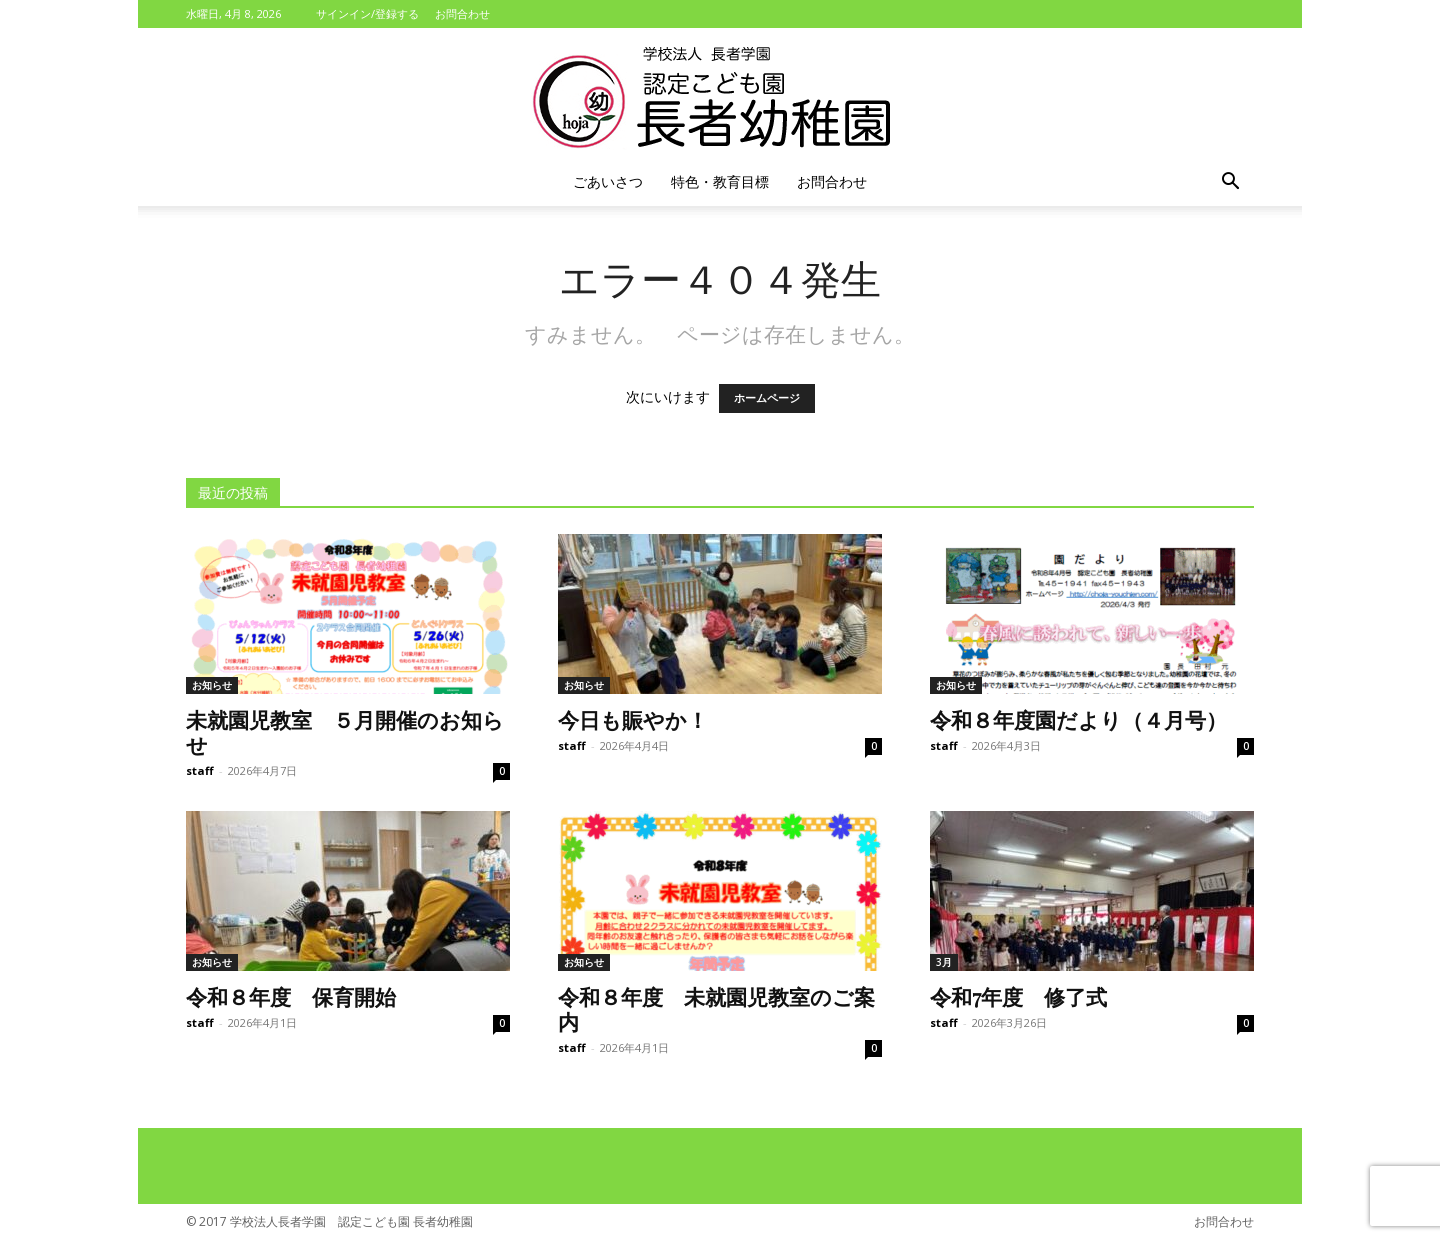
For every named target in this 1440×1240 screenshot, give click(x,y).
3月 (944, 962)
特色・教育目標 (720, 181)
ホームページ (767, 398)
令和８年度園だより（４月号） (1078, 719)
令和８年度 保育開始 (291, 996)
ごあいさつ (608, 181)
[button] (1230, 183)
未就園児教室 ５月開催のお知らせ (345, 731)
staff (200, 770)
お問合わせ (462, 13)
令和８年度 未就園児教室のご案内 (716, 1008)
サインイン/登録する (367, 13)
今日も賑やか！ (633, 719)
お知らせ (212, 685)
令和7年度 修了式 (1018, 996)
